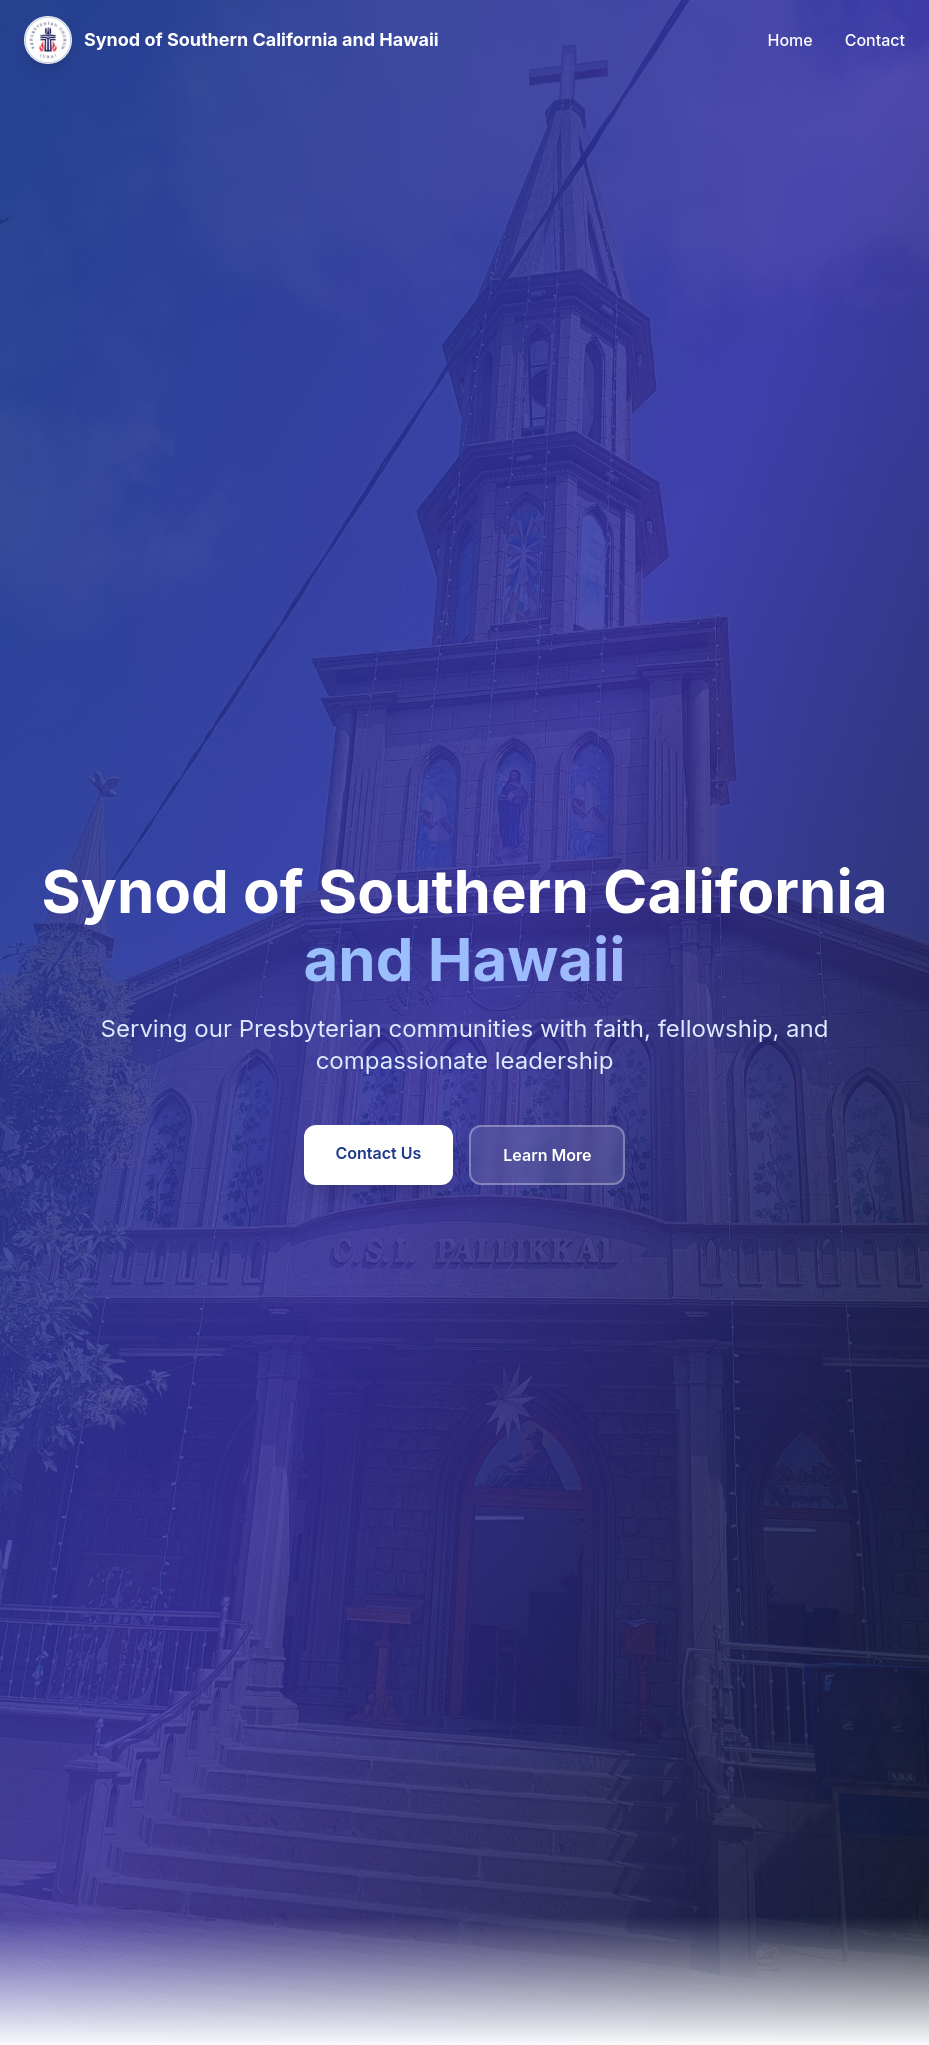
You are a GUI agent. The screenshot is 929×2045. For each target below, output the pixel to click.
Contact (875, 40)
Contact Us (379, 1153)
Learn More (547, 1155)
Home (790, 40)
